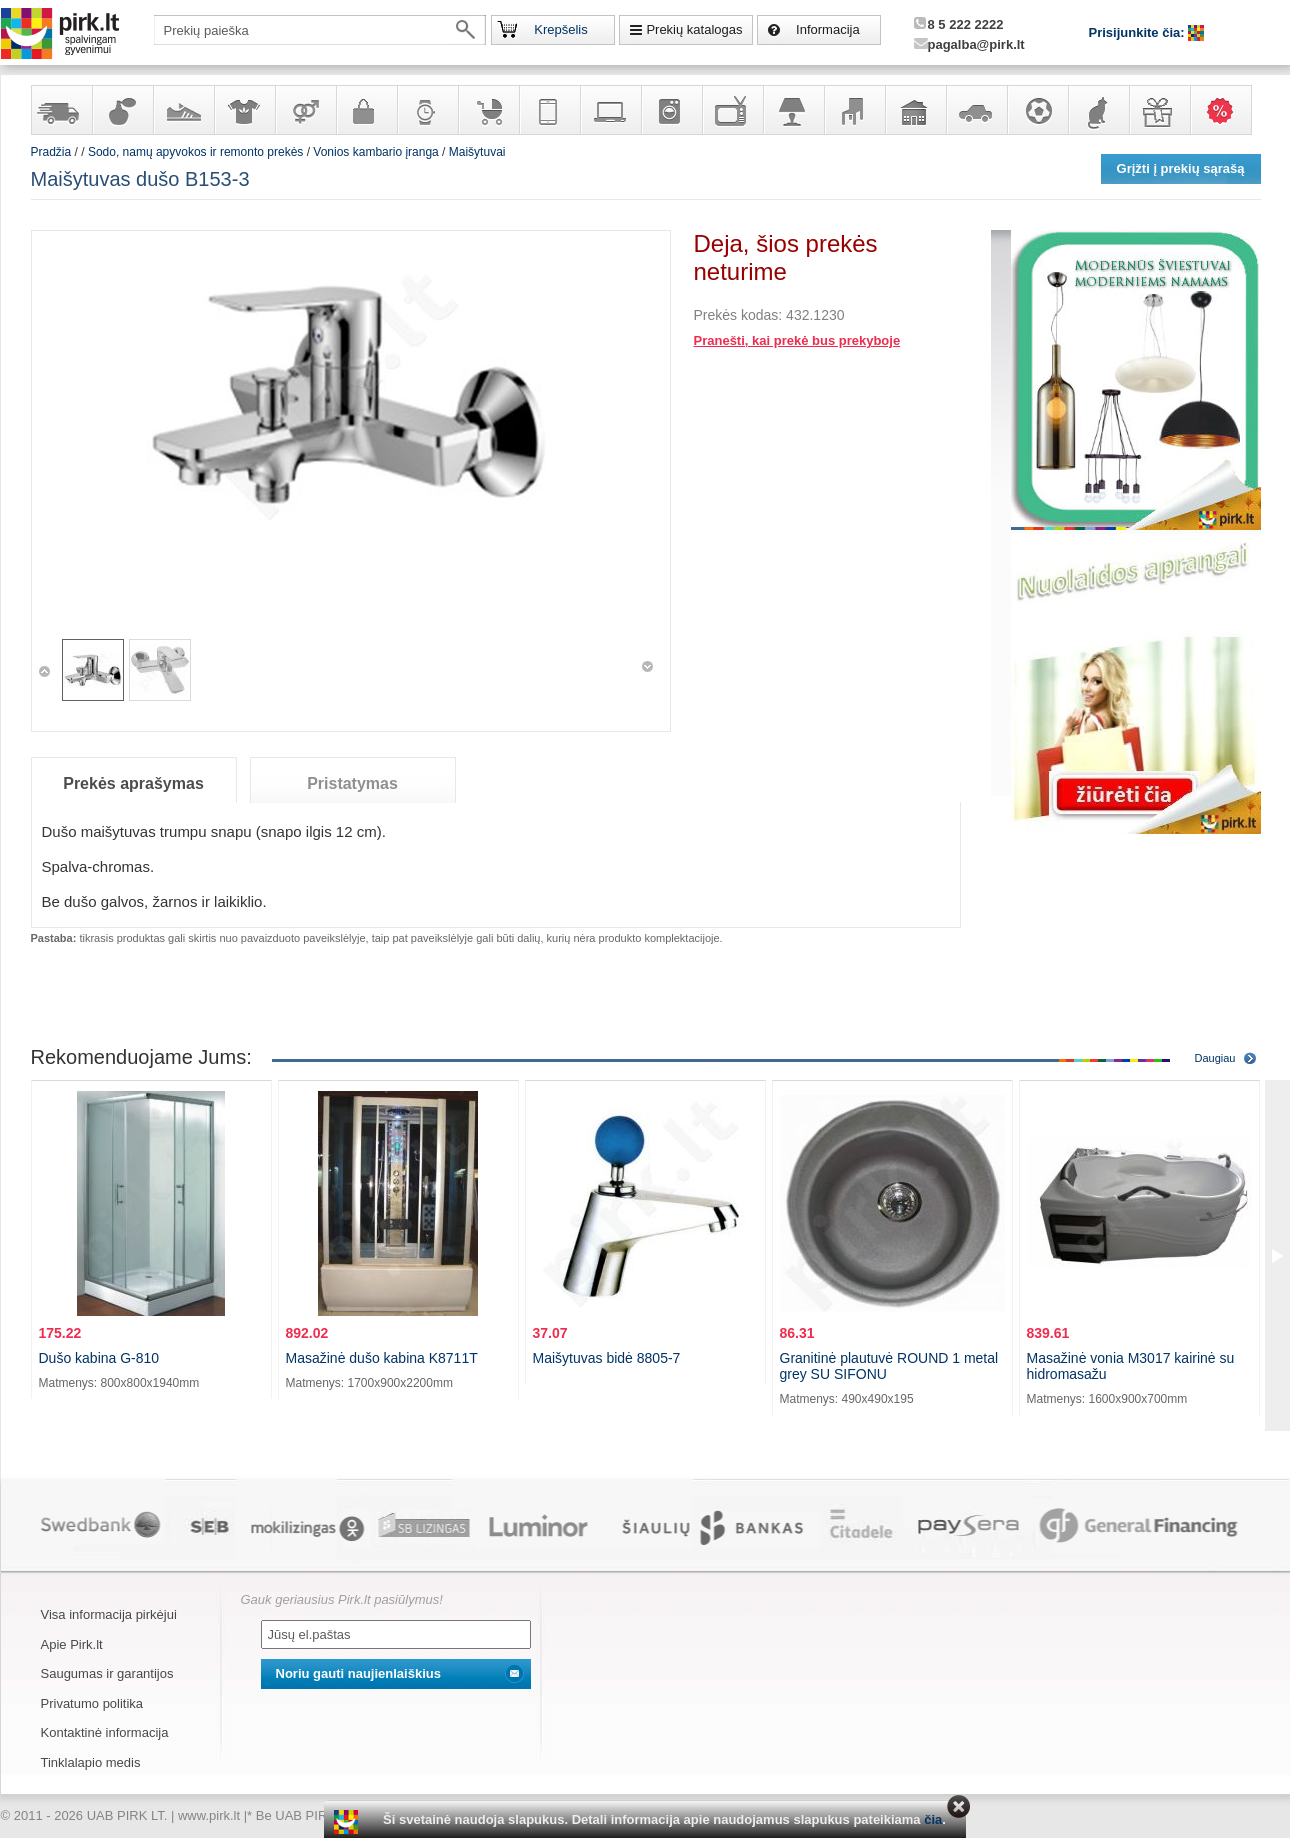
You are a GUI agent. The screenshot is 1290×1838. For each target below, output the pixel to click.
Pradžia (51, 152)
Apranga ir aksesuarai (244, 110)
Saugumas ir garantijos (107, 1673)
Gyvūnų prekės (1098, 110)
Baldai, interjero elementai (854, 110)
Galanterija (366, 110)
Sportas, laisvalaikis (1037, 110)
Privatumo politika (92, 1703)
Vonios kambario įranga (375, 152)
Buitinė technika (671, 110)
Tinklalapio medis (91, 1762)
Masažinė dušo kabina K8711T (382, 1358)
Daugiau (1215, 1058)
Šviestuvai (793, 110)
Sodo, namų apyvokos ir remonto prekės (915, 110)
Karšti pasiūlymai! (1227, 110)
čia (933, 1819)
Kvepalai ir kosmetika (122, 110)
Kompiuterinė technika (610, 110)
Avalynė (183, 110)
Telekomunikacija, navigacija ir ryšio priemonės (549, 110)
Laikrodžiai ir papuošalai (427, 110)
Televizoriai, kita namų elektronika (732, 110)
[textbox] (320, 30)
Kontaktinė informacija (105, 1732)
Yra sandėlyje (61, 110)
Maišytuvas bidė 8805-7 (607, 1358)
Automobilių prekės (976, 110)
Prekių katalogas (694, 29)
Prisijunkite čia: (1139, 32)
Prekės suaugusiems (305, 110)
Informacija (828, 29)
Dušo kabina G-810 (99, 1358)
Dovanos (1159, 110)
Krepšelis (560, 29)
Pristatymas (352, 783)
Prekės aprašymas (133, 783)
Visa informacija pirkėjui (109, 1614)
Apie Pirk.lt (72, 1644)
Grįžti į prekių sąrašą (1181, 168)
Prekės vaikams (488, 110)
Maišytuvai (477, 152)
